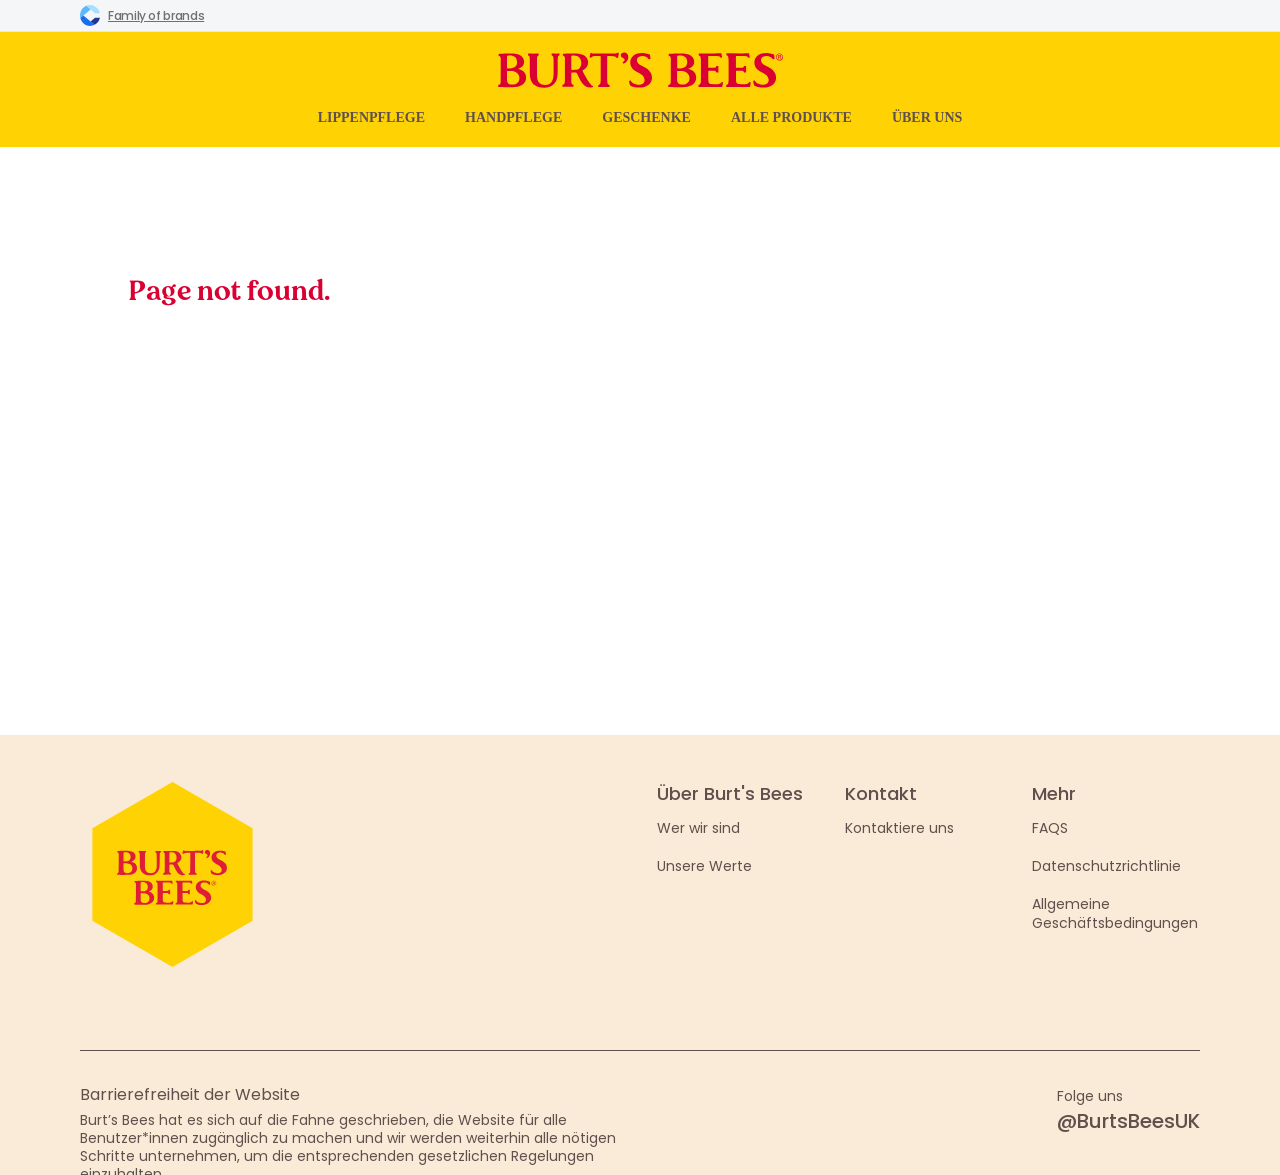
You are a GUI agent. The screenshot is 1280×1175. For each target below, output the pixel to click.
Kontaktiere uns (899, 828)
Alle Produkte (791, 117)
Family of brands (142, 15)
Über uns (927, 117)
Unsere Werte (704, 866)
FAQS (1050, 828)
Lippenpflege (371, 117)
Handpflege (513, 117)
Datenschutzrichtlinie (1106, 866)
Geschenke (646, 117)
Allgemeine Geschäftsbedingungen (1115, 913)
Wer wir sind (698, 828)
